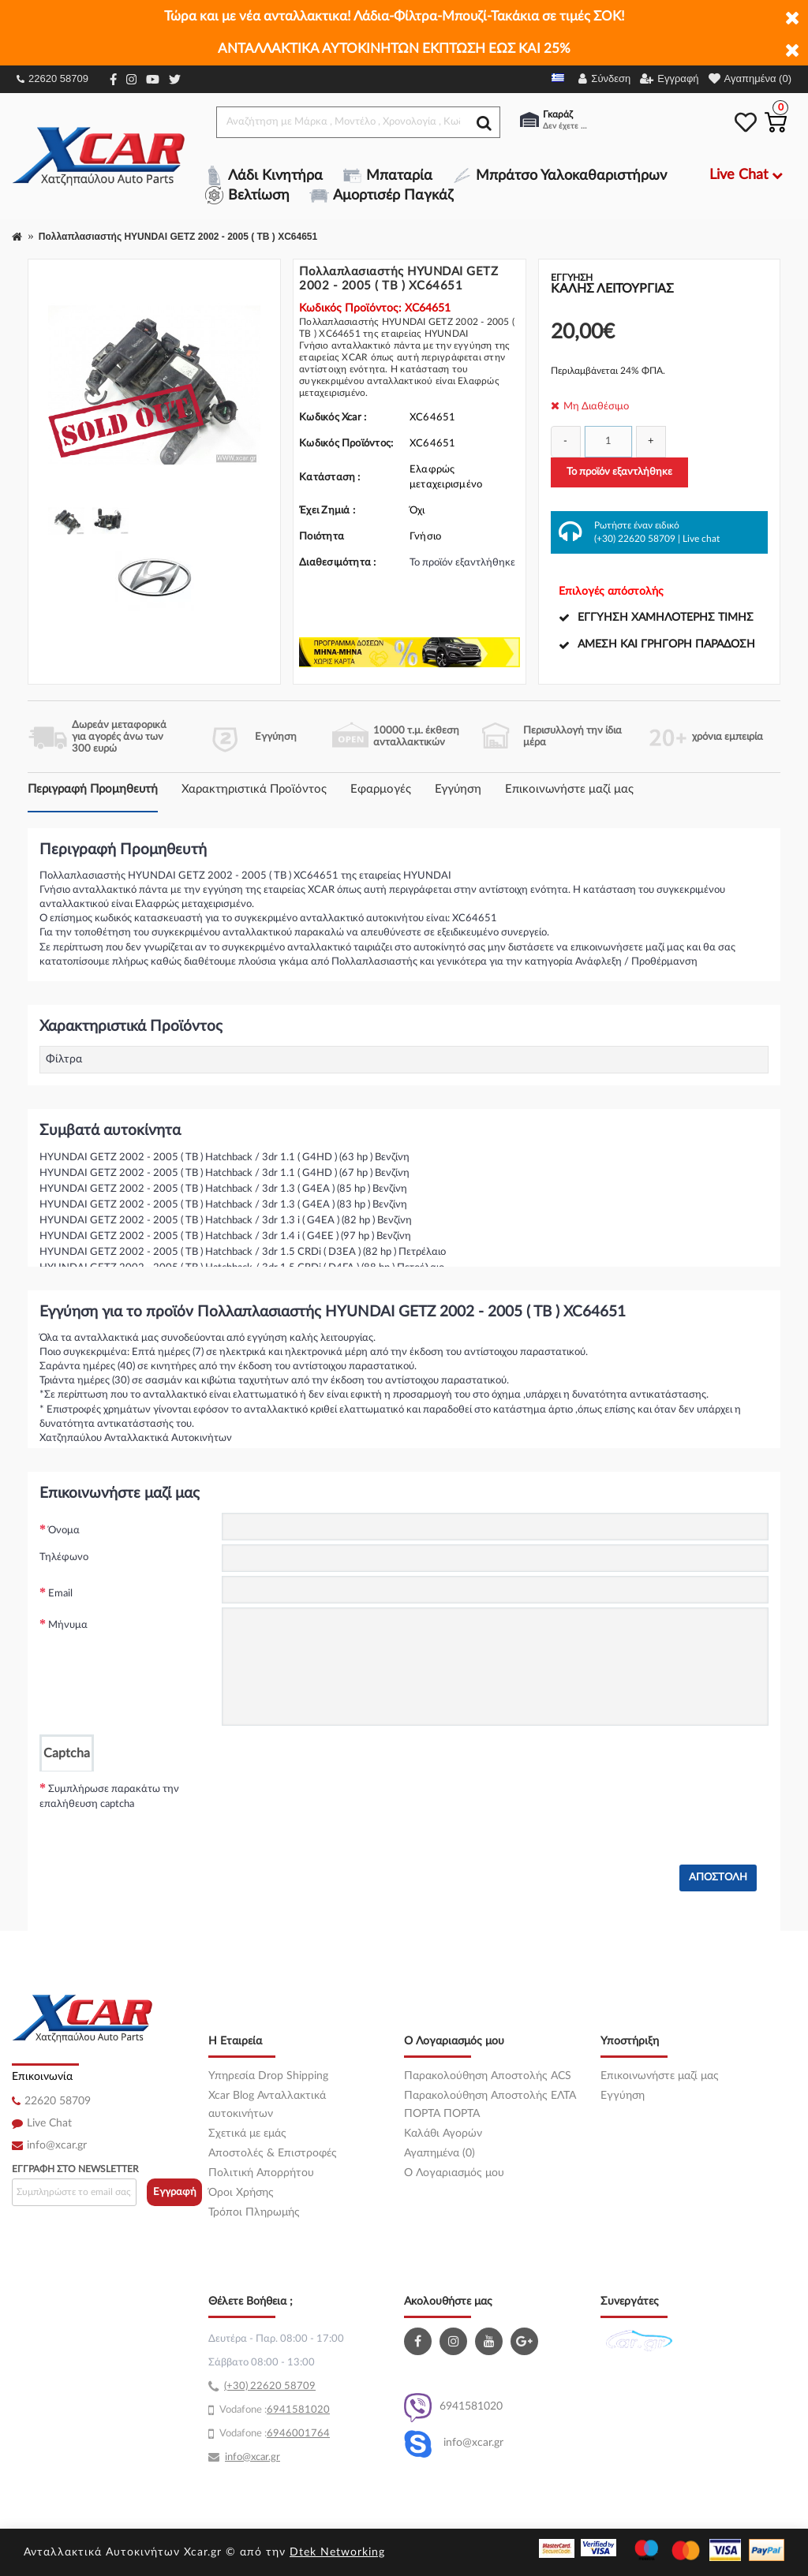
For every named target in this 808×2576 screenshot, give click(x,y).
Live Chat (49, 2123)
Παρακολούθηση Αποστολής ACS (487, 2075)
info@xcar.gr (57, 2145)
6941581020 (453, 2407)
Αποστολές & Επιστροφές (272, 2153)
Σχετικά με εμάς (247, 2133)
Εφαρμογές (380, 789)
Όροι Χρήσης (241, 2192)
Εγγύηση (458, 789)
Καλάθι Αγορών (443, 2133)
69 (273, 2410)
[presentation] (342, 1802)
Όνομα (64, 1530)
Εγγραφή (174, 2192)
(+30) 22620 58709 (634, 538)
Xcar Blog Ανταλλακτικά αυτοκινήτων (267, 2104)
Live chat (701, 538)
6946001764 (298, 2434)
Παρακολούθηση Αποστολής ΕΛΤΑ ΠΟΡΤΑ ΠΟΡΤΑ (490, 2104)
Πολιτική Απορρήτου (261, 2172)
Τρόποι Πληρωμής (254, 2212)
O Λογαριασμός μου (454, 2172)
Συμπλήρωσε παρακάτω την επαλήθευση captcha (109, 1797)
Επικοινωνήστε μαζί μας (569, 789)
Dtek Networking (337, 2552)
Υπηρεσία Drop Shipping (268, 2075)
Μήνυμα (68, 1625)
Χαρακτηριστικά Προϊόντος (254, 789)
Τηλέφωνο (63, 1557)
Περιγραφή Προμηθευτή (93, 789)
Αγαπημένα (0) (439, 2153)
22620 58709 (52, 78)
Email (60, 1594)
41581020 (304, 2410)
